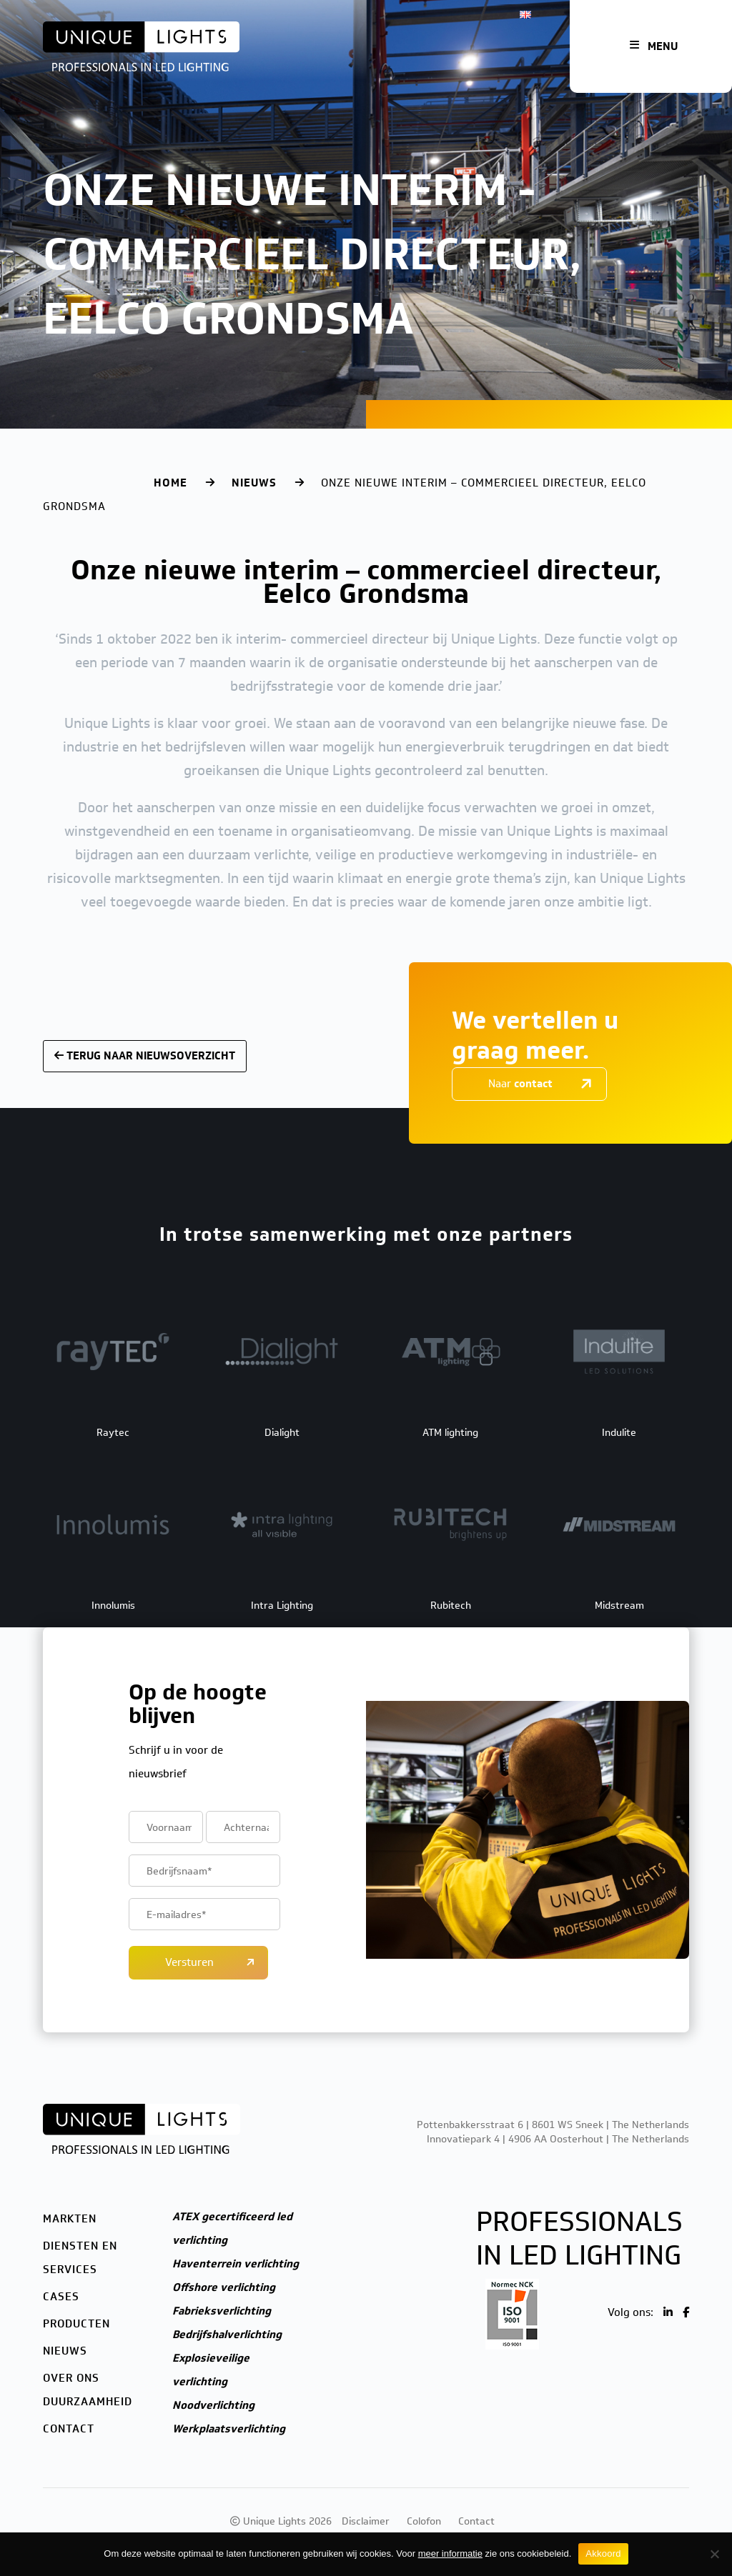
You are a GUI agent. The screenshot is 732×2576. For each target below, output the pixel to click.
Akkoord (602, 2553)
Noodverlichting (213, 2405)
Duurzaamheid (87, 2402)
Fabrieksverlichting (221, 2311)
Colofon (424, 2521)
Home (170, 483)
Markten (70, 2219)
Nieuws (254, 483)
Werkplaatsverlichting (228, 2429)
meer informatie (450, 2553)
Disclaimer (366, 2521)
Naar (520, 1084)
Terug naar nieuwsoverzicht (144, 1056)
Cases (61, 2297)
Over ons (71, 2378)
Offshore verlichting (223, 2287)
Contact (68, 2429)
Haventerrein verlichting (235, 2264)
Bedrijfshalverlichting (227, 2334)
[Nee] (714, 2554)
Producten (76, 2324)
